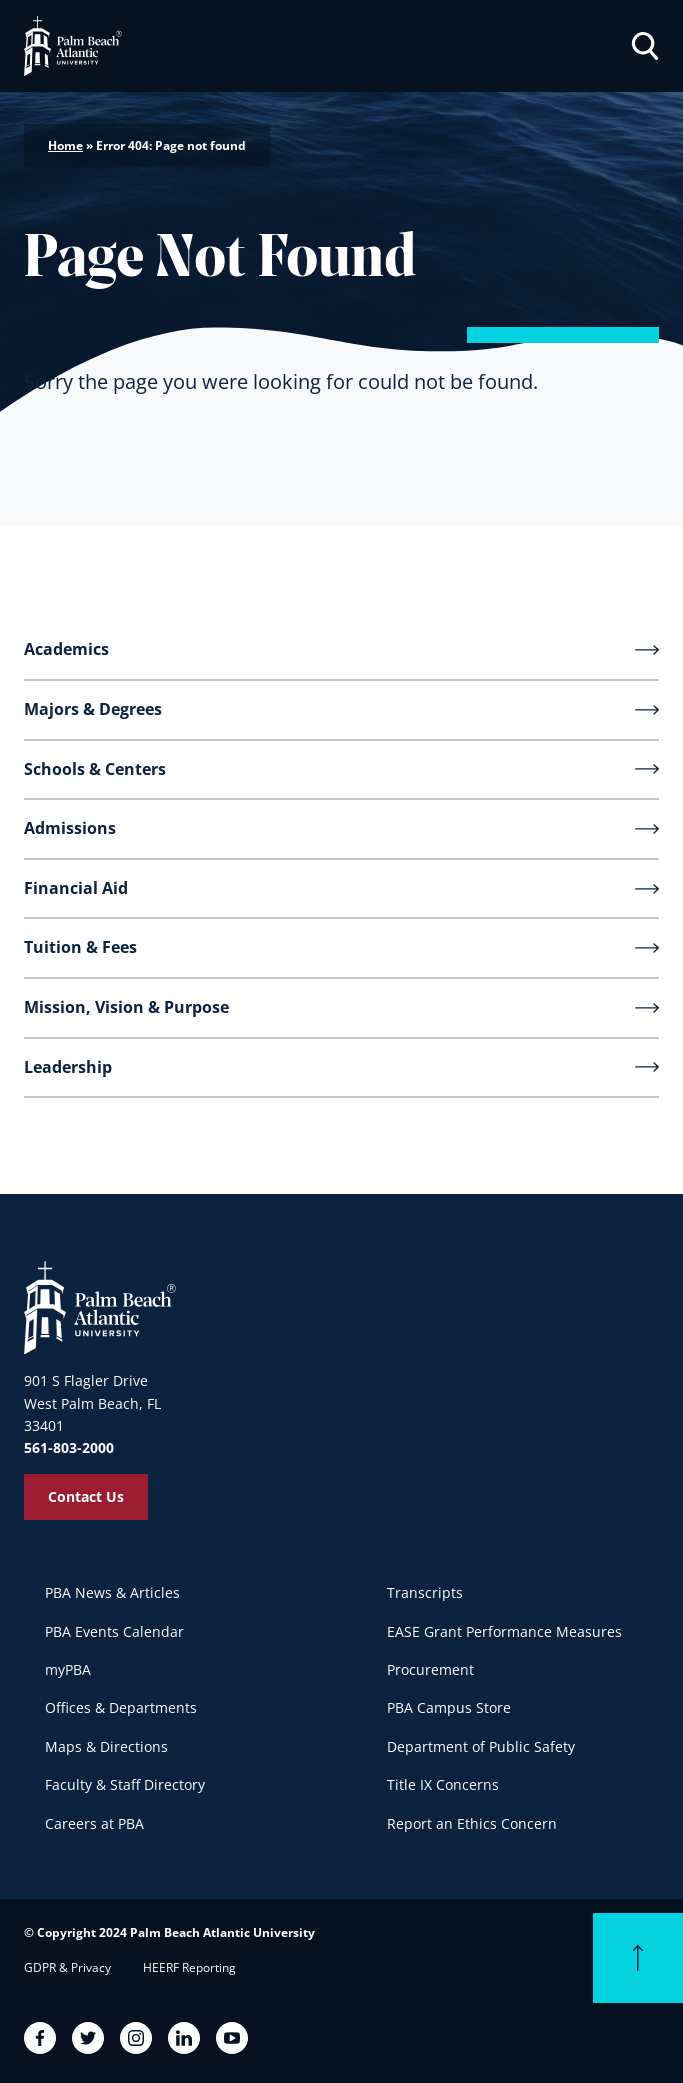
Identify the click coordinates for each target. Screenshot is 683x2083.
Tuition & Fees (80, 947)
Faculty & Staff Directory (125, 1784)
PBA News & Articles (112, 1592)
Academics (66, 649)
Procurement (430, 1669)
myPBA (68, 1669)
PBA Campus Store (449, 1707)
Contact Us (86, 1496)
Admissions (70, 828)
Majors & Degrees (93, 709)
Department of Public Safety (481, 1746)
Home (65, 145)
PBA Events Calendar (114, 1631)
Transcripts (425, 1592)
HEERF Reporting (189, 1967)
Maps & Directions (106, 1746)
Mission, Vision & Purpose (126, 1007)
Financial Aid (76, 888)
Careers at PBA (94, 1823)
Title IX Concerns (443, 1784)
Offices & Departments (121, 1707)
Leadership (68, 1067)
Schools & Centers (95, 769)
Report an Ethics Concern (472, 1823)
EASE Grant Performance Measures (504, 1631)
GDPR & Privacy (67, 1967)
